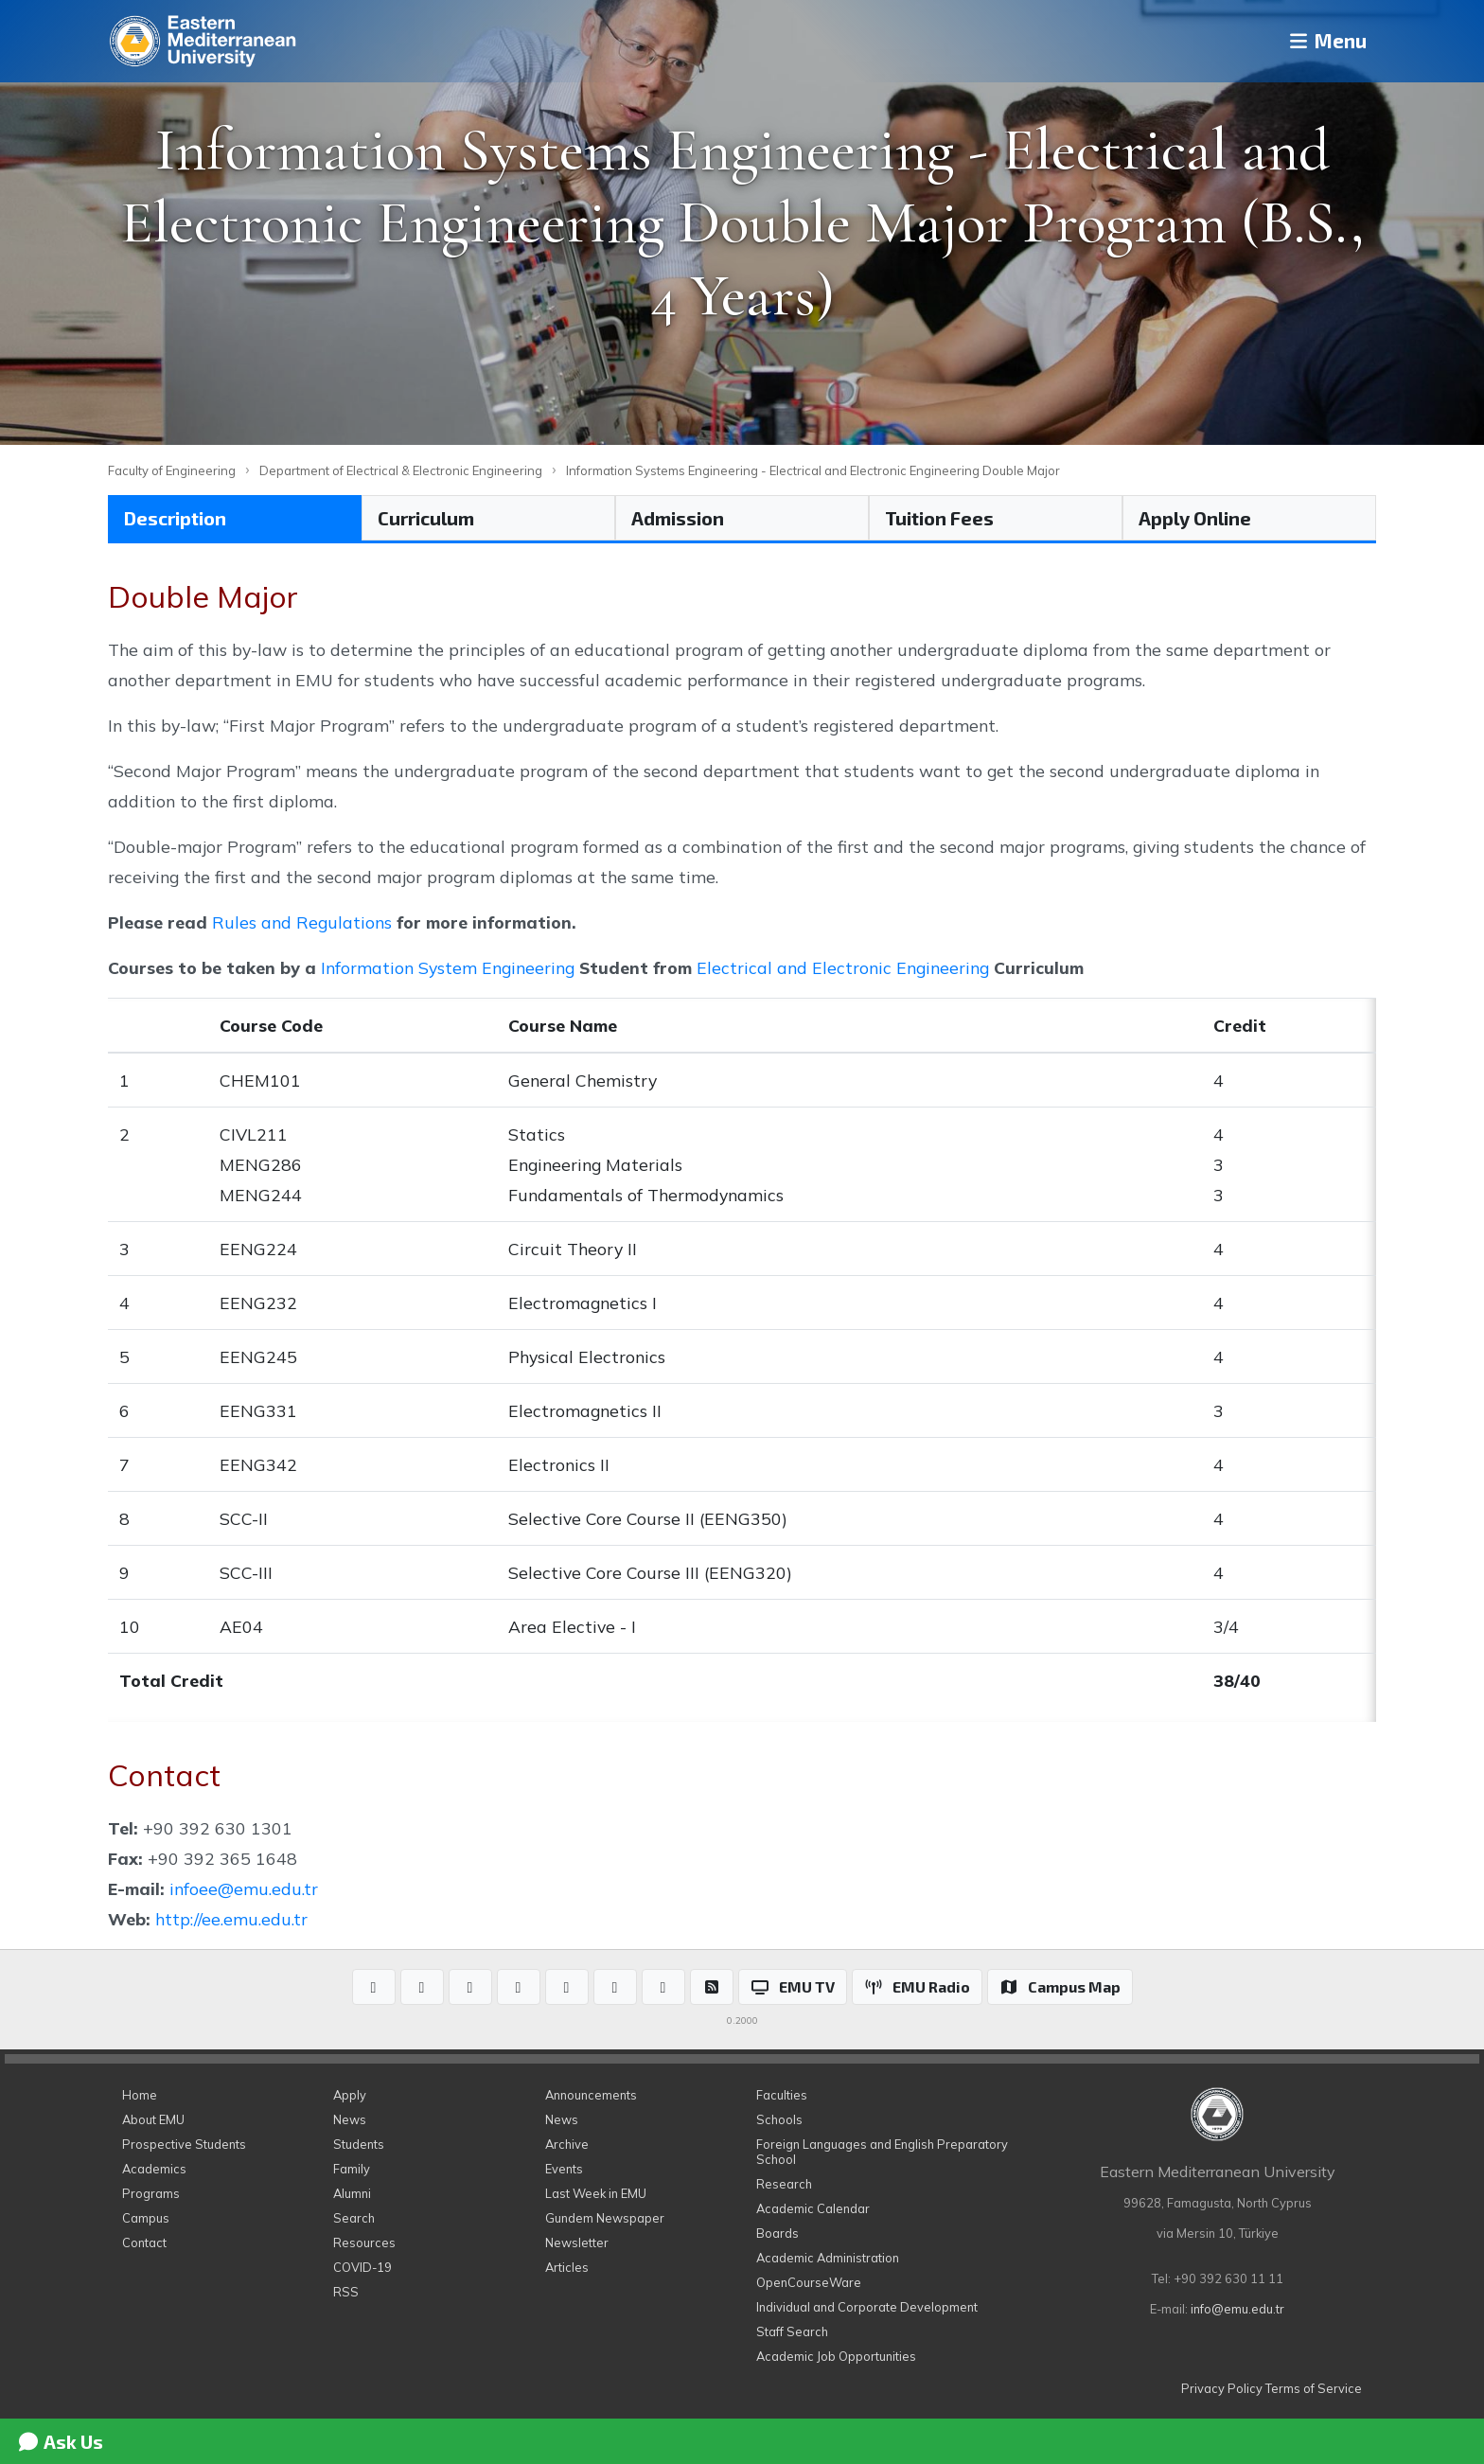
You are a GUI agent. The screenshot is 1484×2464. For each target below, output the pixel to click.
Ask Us (59, 2441)
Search (354, 2217)
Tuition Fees (939, 517)
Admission (677, 517)
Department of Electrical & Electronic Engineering (400, 470)
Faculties (781, 2094)
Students (358, 2144)
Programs (151, 2193)
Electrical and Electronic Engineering (843, 967)
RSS (346, 2291)
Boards (777, 2233)
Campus (145, 2217)
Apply (349, 2094)
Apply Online (1195, 517)
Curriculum (426, 517)
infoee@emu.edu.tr (243, 1888)
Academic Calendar (813, 2208)
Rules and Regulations (302, 922)
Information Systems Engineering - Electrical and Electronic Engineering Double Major (813, 470)
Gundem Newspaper (604, 2217)
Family (351, 2168)
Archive (567, 2144)
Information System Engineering (447, 967)
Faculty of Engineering (172, 470)
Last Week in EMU (595, 2193)
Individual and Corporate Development (867, 2306)
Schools (779, 2119)
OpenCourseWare (808, 2282)
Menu (1320, 41)
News (349, 2119)
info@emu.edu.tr (1237, 2308)
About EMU (153, 2119)
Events (564, 2168)
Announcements (591, 2094)
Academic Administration (827, 2257)
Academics (154, 2168)
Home (139, 2094)
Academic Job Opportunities (836, 2356)
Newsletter (577, 2242)
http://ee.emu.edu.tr (231, 1918)
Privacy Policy (1222, 2388)
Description (175, 517)
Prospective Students (184, 2144)
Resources (364, 2242)
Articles (567, 2267)
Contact (144, 2242)
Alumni (352, 2193)
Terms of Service (1313, 2388)
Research (784, 2183)
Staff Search (792, 2331)
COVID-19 (362, 2267)
